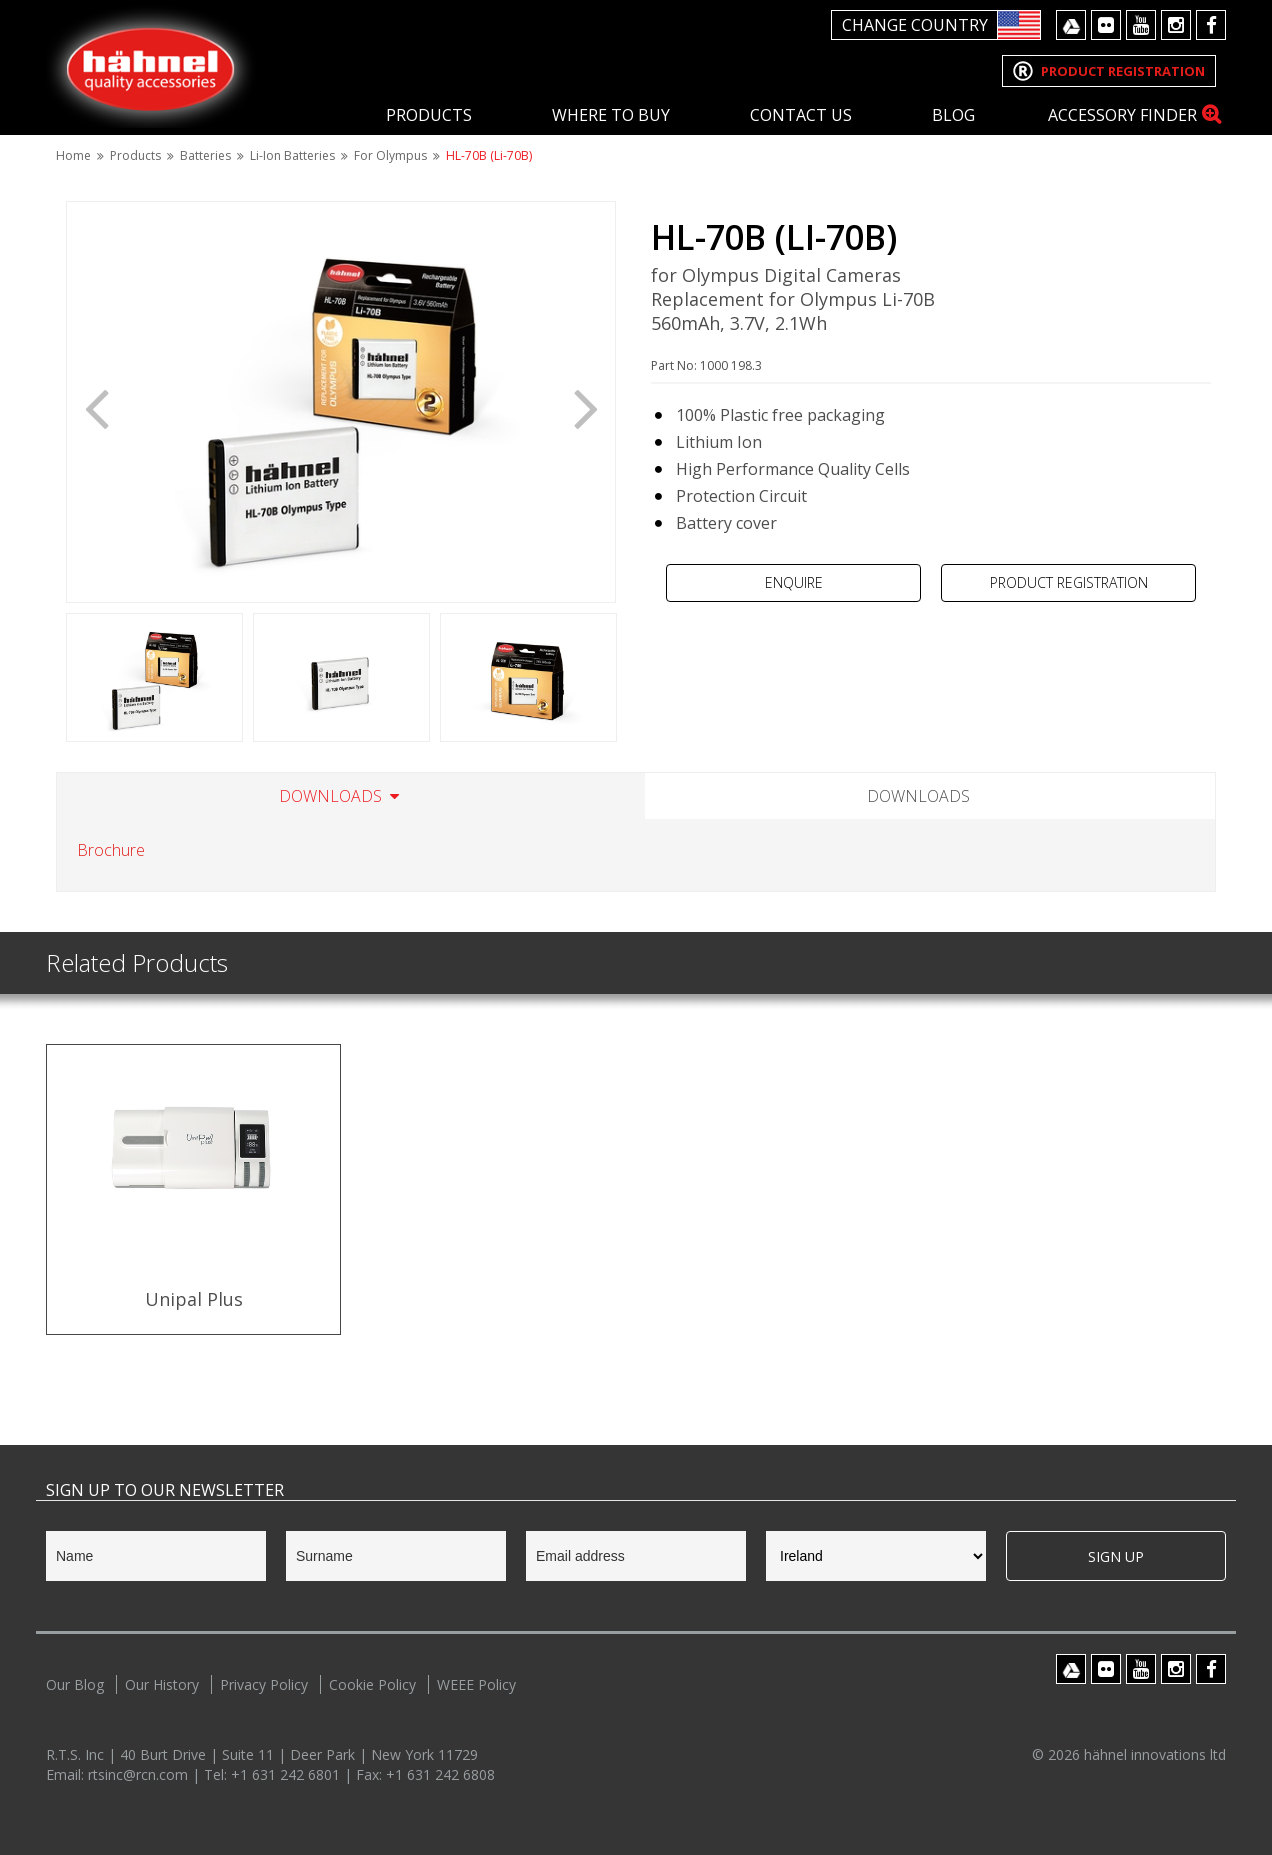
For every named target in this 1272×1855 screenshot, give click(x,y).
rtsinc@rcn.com (140, 1774)
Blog (953, 115)
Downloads (330, 796)
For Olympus (390, 155)
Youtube (1141, 25)
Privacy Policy (264, 1684)
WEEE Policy (476, 1684)
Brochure (111, 850)
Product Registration (1069, 582)
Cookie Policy (372, 1684)
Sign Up (1116, 1556)
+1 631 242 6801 (287, 1774)
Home (73, 155)
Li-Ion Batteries (292, 155)
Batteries (205, 155)
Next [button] (586, 407)
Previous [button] (96, 407)
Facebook (1211, 25)
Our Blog (75, 1684)
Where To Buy (611, 115)
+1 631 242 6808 (440, 1774)
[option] (341, 402)
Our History (162, 1684)
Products (429, 115)
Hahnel (151, 66)
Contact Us (801, 115)
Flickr (1106, 25)
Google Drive (1071, 25)
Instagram (1176, 25)
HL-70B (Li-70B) (489, 155)
